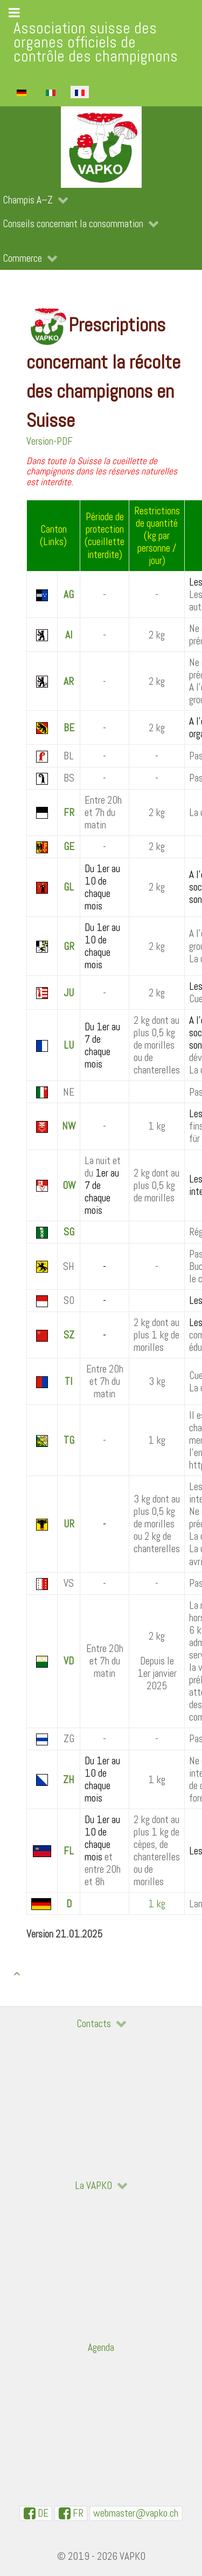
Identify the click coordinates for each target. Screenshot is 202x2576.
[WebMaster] (136, 2513)
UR (69, 1524)
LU (69, 1045)
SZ (69, 1335)
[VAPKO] (101, 147)
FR (69, 812)
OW (68, 1185)
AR (69, 681)
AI (69, 635)
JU (69, 993)
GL (69, 887)
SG (69, 1232)
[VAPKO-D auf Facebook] (35, 2513)
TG (69, 1440)
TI (69, 1381)
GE (69, 846)
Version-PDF (49, 441)
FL (69, 1851)
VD (69, 1661)
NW (68, 1126)
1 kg (156, 1904)
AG (69, 594)
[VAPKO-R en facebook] (70, 2513)
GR (69, 946)
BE (69, 728)
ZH (68, 1779)
